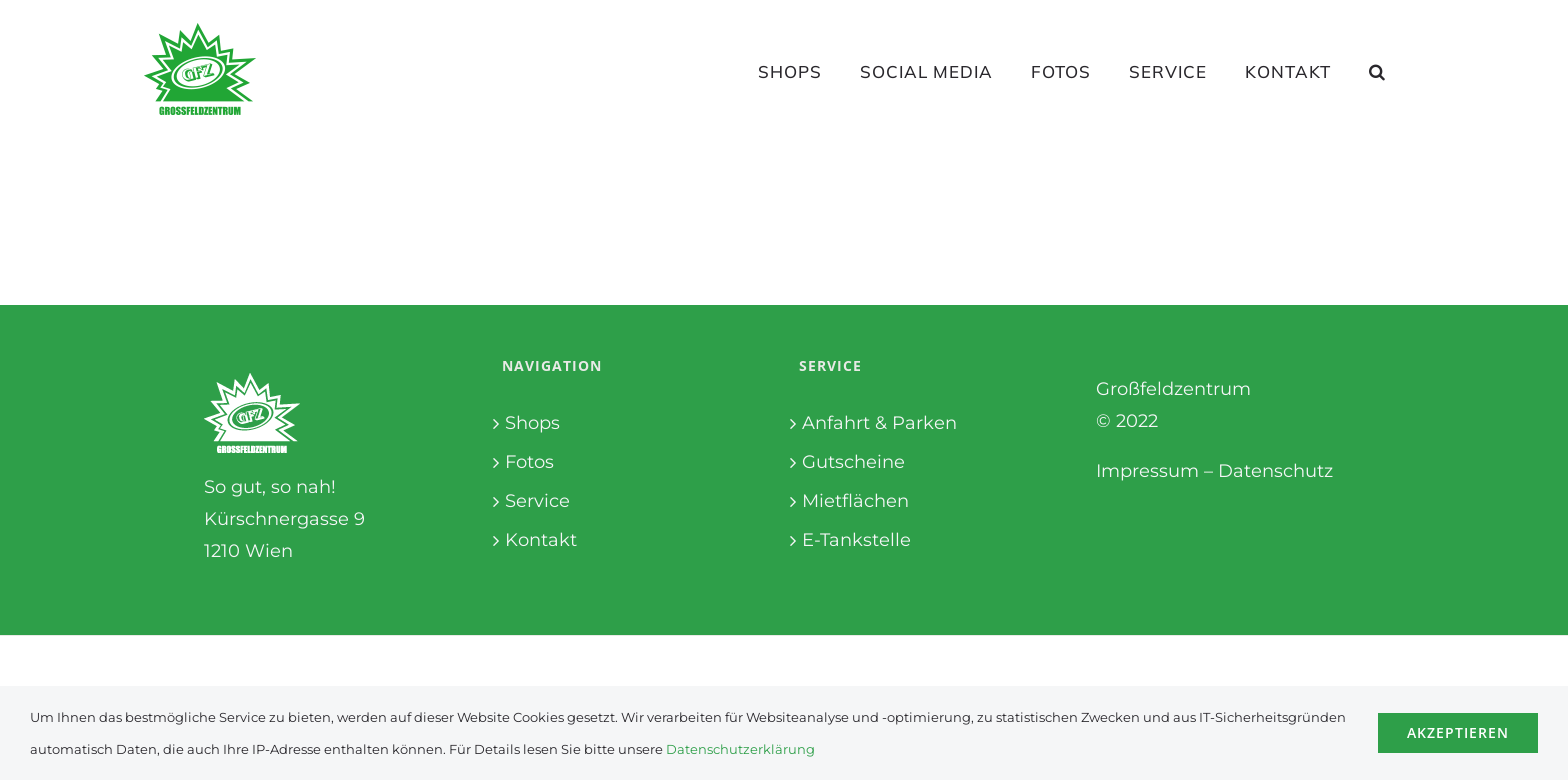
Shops (532, 423)
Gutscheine (853, 462)
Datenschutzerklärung (740, 749)
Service (537, 501)
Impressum (1147, 471)
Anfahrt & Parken (879, 423)
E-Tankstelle (856, 540)
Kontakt (541, 540)
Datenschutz (1275, 471)
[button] (1377, 71)
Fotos (529, 462)
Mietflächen (855, 501)
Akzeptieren (1458, 732)
